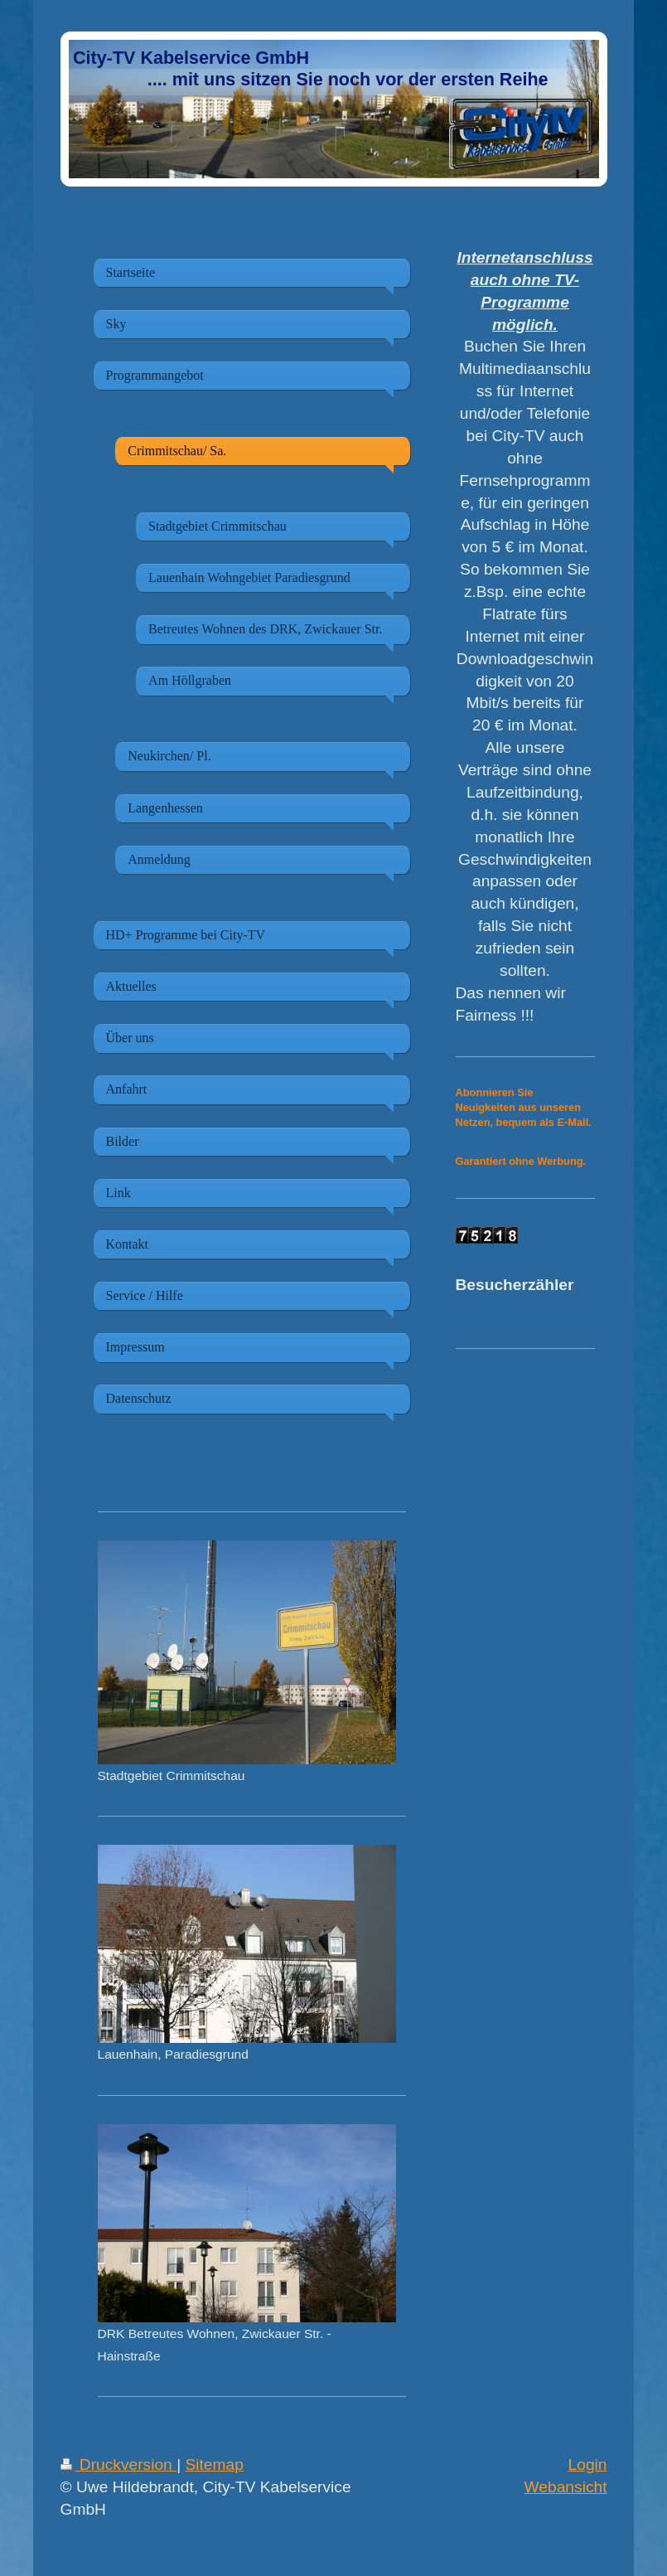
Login (587, 2464)
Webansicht (565, 2487)
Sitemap (214, 2464)
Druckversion (118, 2464)
